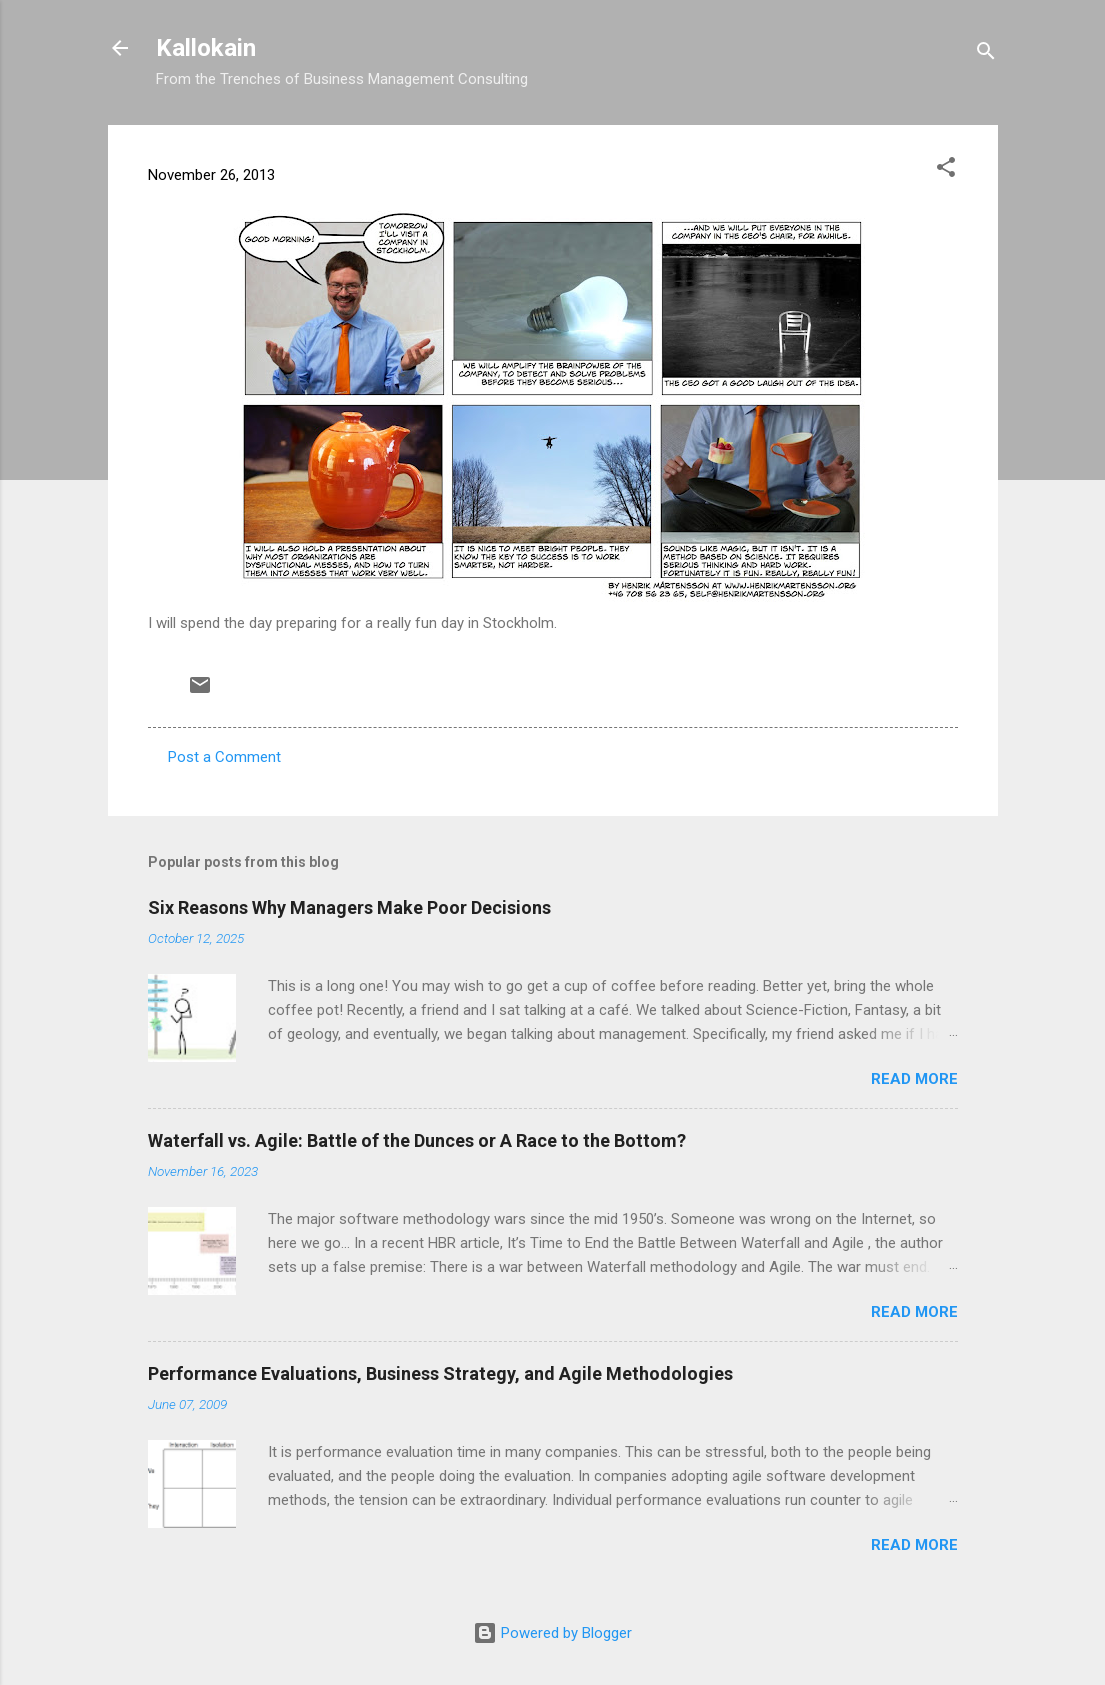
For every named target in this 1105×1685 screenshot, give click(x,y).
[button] (946, 170)
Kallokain (206, 48)
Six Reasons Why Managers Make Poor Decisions (349, 907)
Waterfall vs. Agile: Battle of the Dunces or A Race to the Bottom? (417, 1140)
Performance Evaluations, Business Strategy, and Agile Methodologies (440, 1373)
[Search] (986, 54)
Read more (914, 1079)
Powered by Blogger (552, 1633)
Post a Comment (224, 757)
